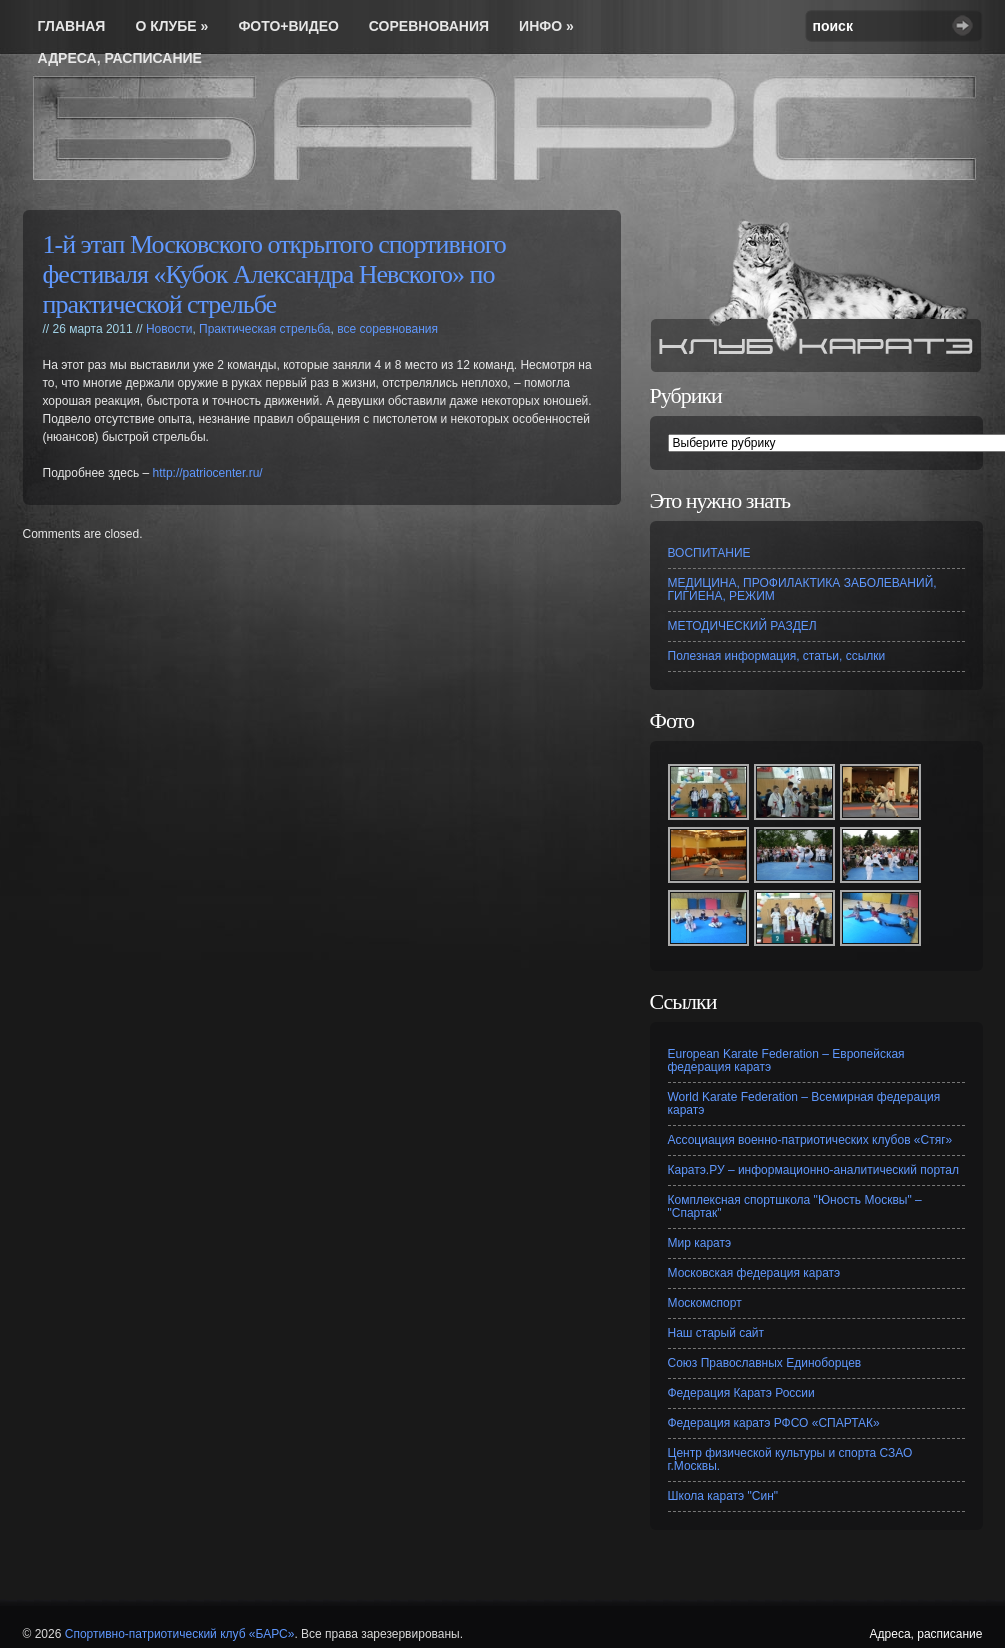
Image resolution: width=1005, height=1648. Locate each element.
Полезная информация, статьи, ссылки (777, 656)
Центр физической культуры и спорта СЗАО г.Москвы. (790, 1459)
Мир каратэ (700, 1243)
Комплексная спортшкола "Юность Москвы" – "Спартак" (795, 1206)
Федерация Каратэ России (741, 1393)
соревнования (429, 26)
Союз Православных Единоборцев (765, 1363)
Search (962, 25)
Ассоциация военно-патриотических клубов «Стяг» (810, 1140)
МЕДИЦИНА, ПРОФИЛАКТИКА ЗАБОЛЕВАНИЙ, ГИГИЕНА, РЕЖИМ (802, 589)
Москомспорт (705, 1303)
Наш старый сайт (716, 1333)
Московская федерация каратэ (754, 1273)
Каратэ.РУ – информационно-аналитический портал (813, 1170)
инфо (546, 26)
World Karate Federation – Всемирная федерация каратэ (804, 1103)
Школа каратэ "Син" (723, 1496)
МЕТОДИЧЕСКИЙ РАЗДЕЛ (742, 626)
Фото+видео (288, 26)
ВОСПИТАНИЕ (709, 553)
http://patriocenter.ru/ (208, 473)
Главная (72, 26)
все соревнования (387, 329)
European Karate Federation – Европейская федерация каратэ (786, 1060)
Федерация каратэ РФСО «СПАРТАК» (774, 1423)
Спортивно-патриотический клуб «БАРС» (180, 1634)
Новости (169, 329)
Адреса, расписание (120, 58)
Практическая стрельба (264, 329)
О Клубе (171, 26)
